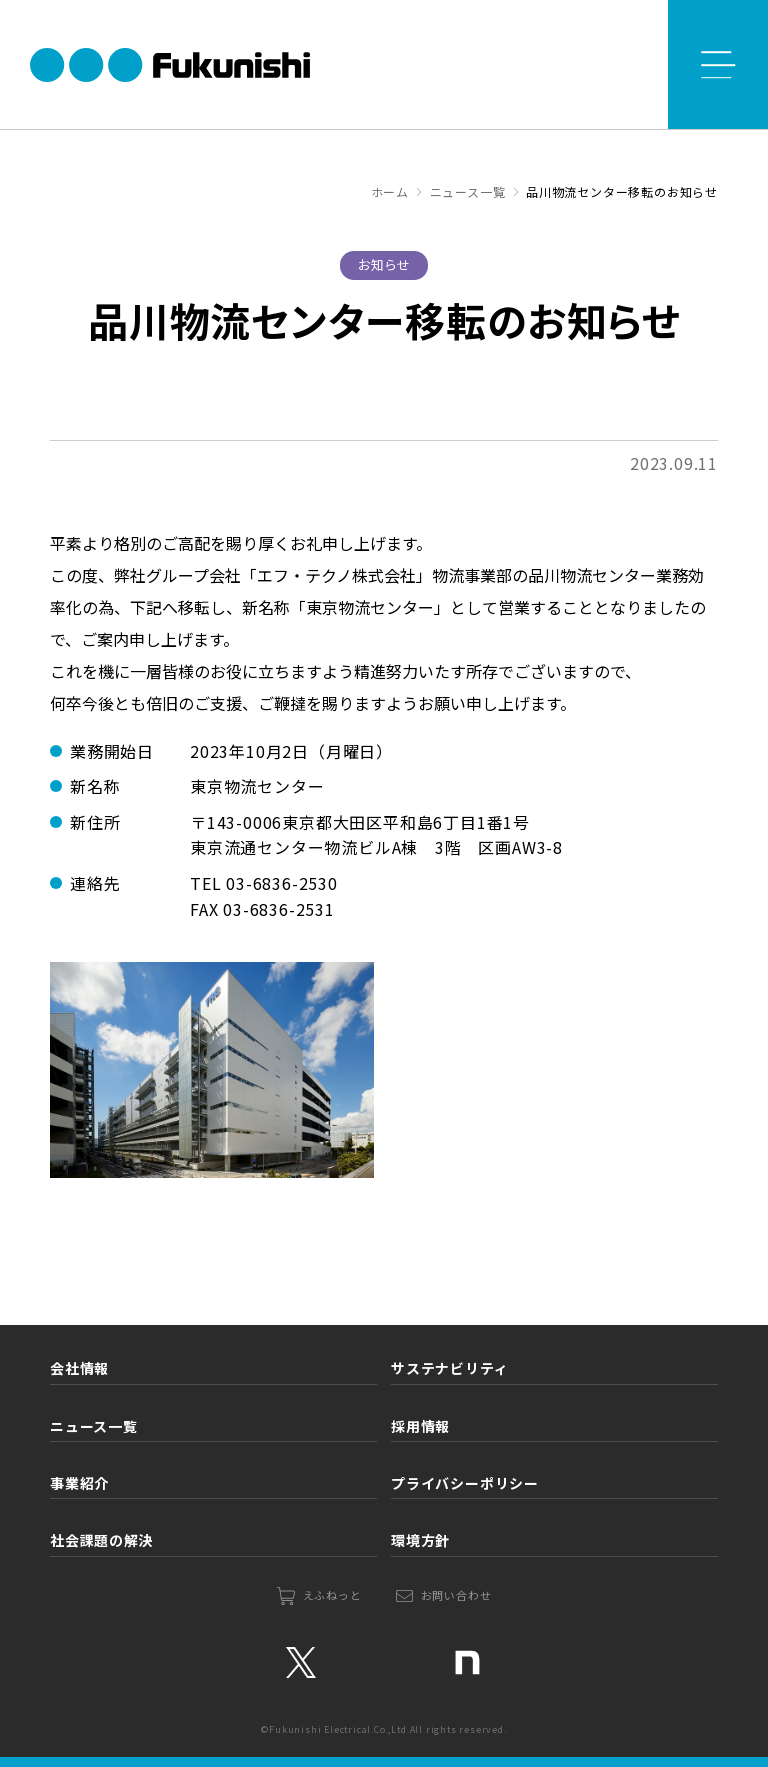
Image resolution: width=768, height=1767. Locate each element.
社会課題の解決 (102, 1540)
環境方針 (420, 1540)
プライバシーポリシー (465, 1483)
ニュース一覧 (94, 1426)
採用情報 (420, 1426)
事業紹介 (79, 1483)
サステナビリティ (449, 1368)
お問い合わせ (456, 1595)
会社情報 (79, 1368)
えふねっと (332, 1595)
